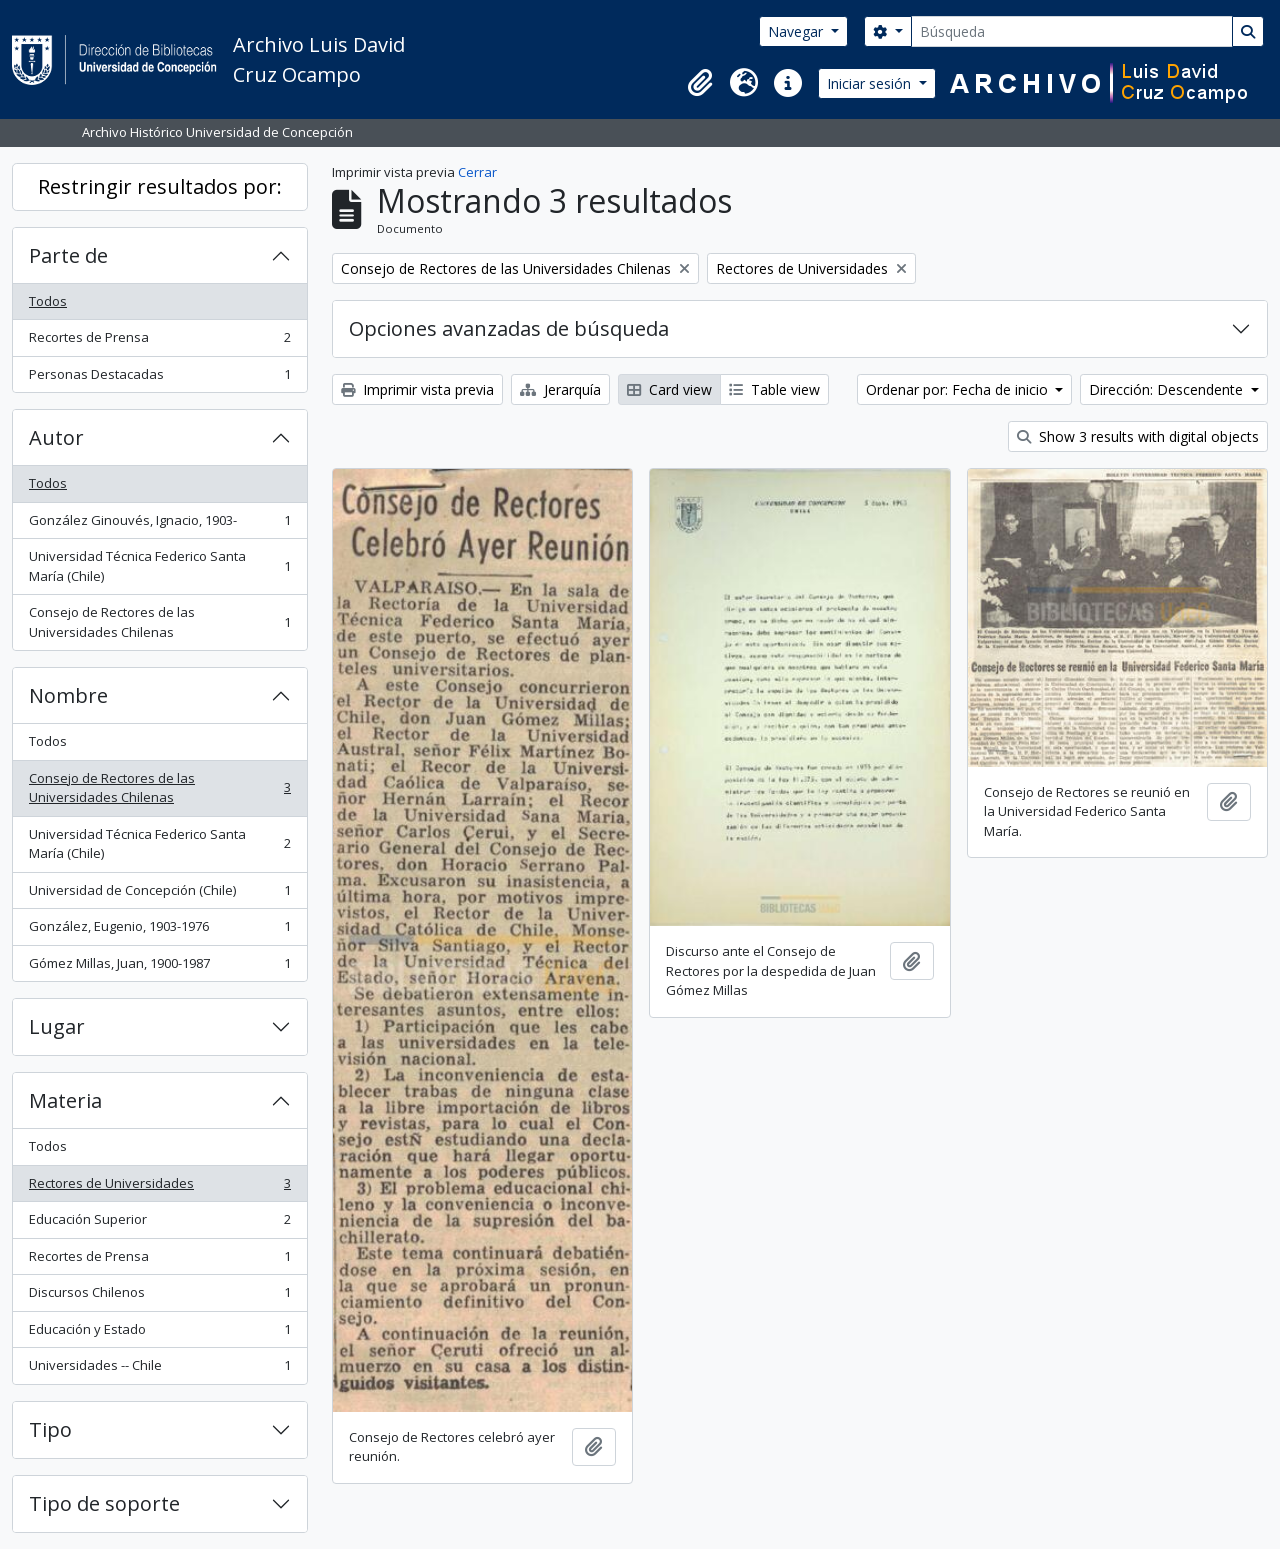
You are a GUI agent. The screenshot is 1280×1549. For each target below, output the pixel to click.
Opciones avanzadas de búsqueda (509, 328)
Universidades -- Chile (159, 1369)
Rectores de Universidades (159, 1187)
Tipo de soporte (104, 1503)
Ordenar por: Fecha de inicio (959, 389)
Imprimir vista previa (417, 389)
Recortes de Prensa (159, 341)
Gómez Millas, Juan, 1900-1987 (159, 967)
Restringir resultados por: (160, 186)
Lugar (57, 1026)
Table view (774, 389)
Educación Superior (159, 1223)
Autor (56, 437)
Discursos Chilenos (159, 1296)
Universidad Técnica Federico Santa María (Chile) (159, 566)
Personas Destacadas (159, 378)
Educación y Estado (159, 1333)
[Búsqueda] (1072, 31)
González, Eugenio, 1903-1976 (159, 930)
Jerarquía (560, 389)
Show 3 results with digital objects (1138, 436)
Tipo (50, 1429)
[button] (700, 83)
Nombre (68, 695)
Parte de (68, 255)
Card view (669, 389)
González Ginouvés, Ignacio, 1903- (159, 524)
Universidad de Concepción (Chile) (159, 894)
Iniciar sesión (871, 83)
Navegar (797, 31)
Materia (65, 1100)
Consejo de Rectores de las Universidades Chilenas (159, 622)
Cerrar (477, 172)
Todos (48, 301)
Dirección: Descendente (1168, 389)
